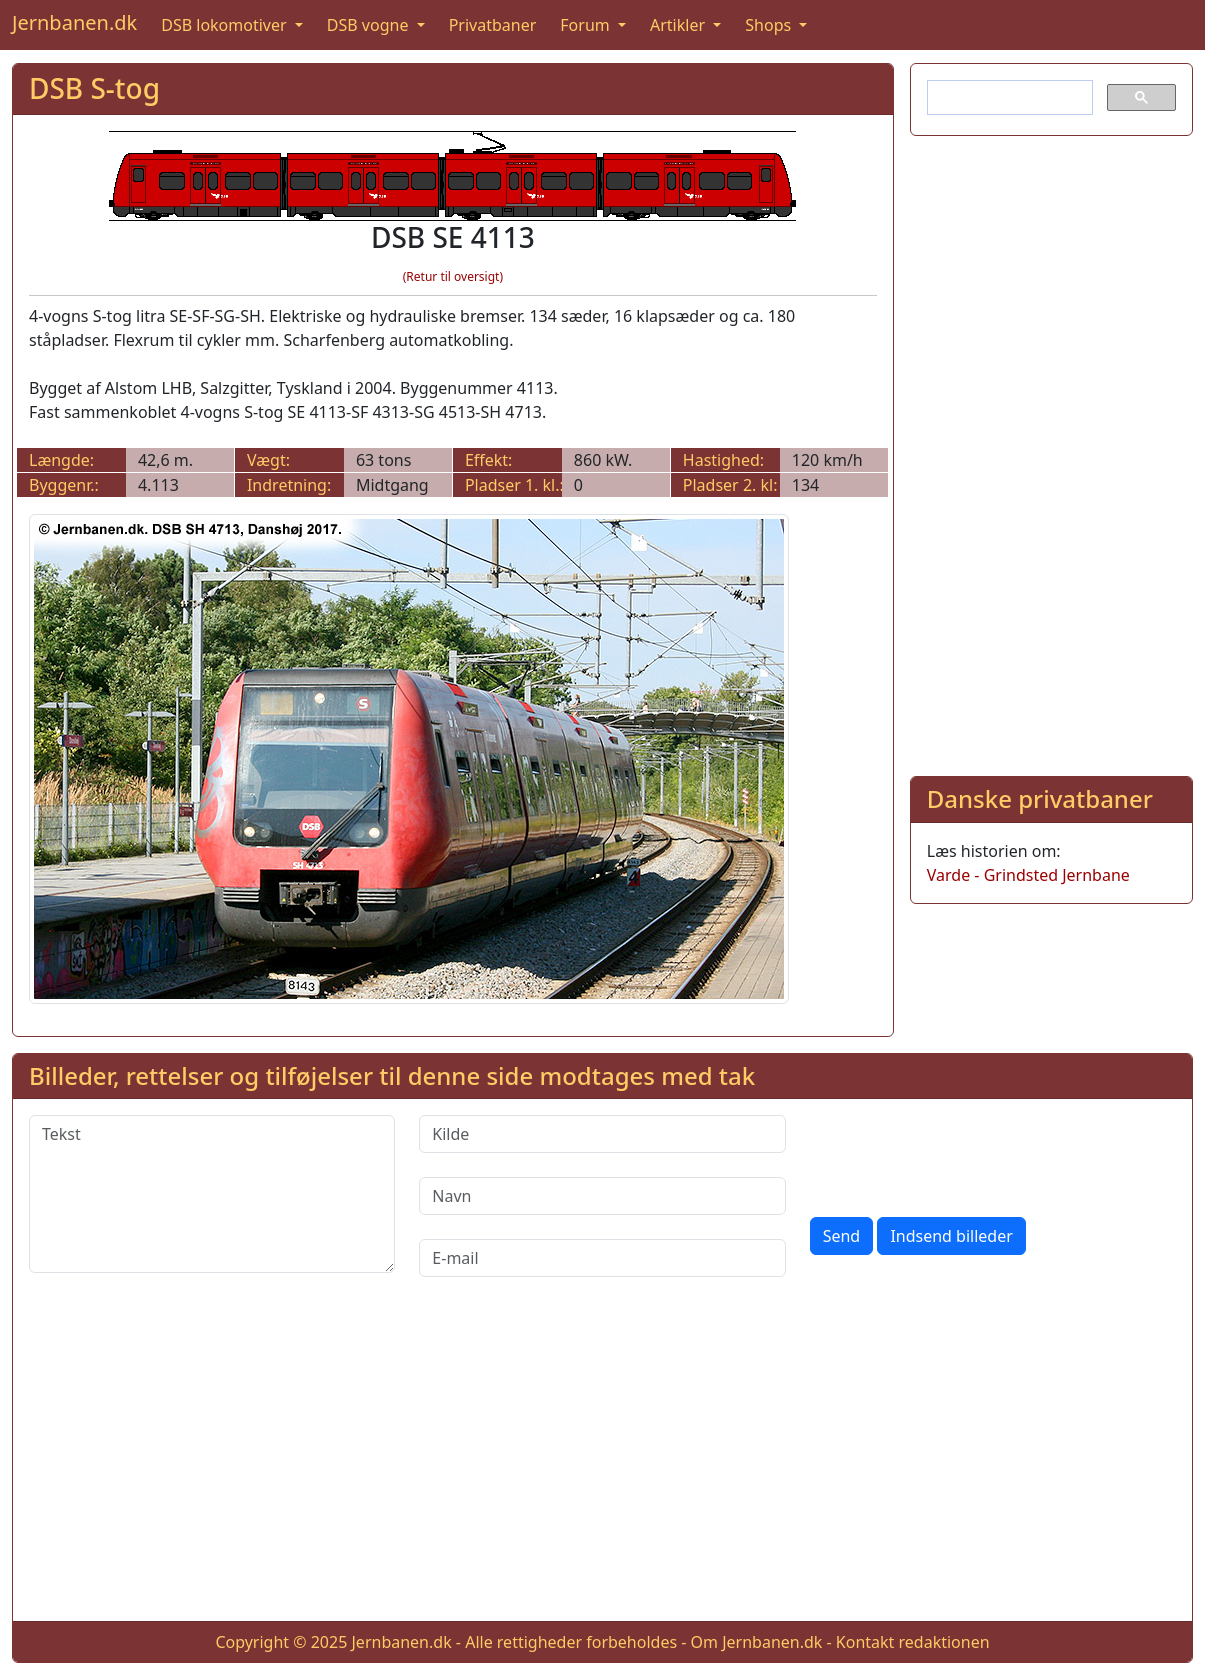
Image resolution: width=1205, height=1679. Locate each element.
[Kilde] (602, 1134)
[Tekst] (212, 1194)
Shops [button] (770, 25)
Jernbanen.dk (74, 22)
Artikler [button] (679, 25)
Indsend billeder (951, 1236)
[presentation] (962, 1154)
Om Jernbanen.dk (757, 1642)
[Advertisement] (1051, 452)
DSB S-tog (94, 88)
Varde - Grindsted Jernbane (1028, 875)
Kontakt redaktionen (913, 1642)
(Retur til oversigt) (453, 276)
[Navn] (602, 1196)
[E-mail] (602, 1258)
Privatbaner (493, 25)
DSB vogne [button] (370, 25)
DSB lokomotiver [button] (226, 25)
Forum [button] (587, 25)
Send (842, 1236)
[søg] (1008, 98)
